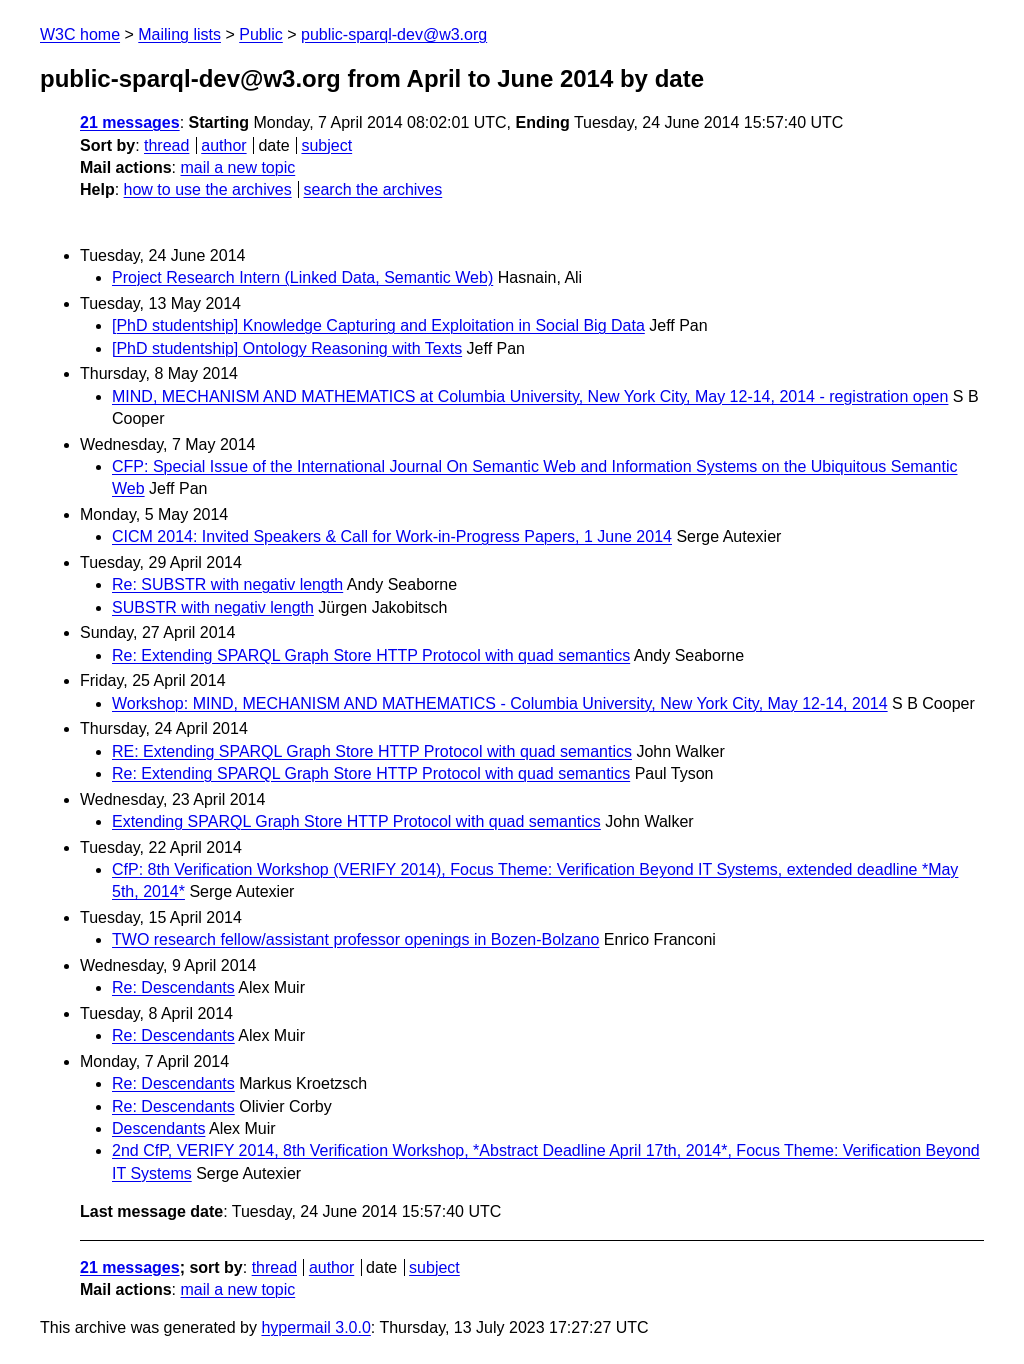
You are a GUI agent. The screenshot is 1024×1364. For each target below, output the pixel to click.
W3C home (80, 34)
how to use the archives (208, 189)
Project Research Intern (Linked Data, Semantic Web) (302, 277)
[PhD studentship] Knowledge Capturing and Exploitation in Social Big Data (378, 325)
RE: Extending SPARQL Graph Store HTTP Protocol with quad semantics (372, 751)
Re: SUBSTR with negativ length (227, 584)
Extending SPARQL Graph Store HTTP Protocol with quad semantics (356, 821)
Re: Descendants (173, 987)
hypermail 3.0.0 (315, 1327)
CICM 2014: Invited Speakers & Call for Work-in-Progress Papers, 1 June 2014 (392, 536)
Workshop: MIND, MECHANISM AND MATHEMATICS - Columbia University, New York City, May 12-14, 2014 (500, 703)
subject (326, 145)
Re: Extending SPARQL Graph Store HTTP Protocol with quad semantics (371, 655)
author (223, 145)
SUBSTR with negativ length (213, 607)
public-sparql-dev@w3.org (394, 34)
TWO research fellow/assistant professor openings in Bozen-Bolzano (355, 939)
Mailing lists (179, 34)
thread (166, 145)
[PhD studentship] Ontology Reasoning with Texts (287, 348)
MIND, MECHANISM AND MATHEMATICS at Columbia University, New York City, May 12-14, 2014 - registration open (530, 396)
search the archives (373, 189)
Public (261, 34)
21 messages (130, 122)
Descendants (158, 1128)
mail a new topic (237, 167)
